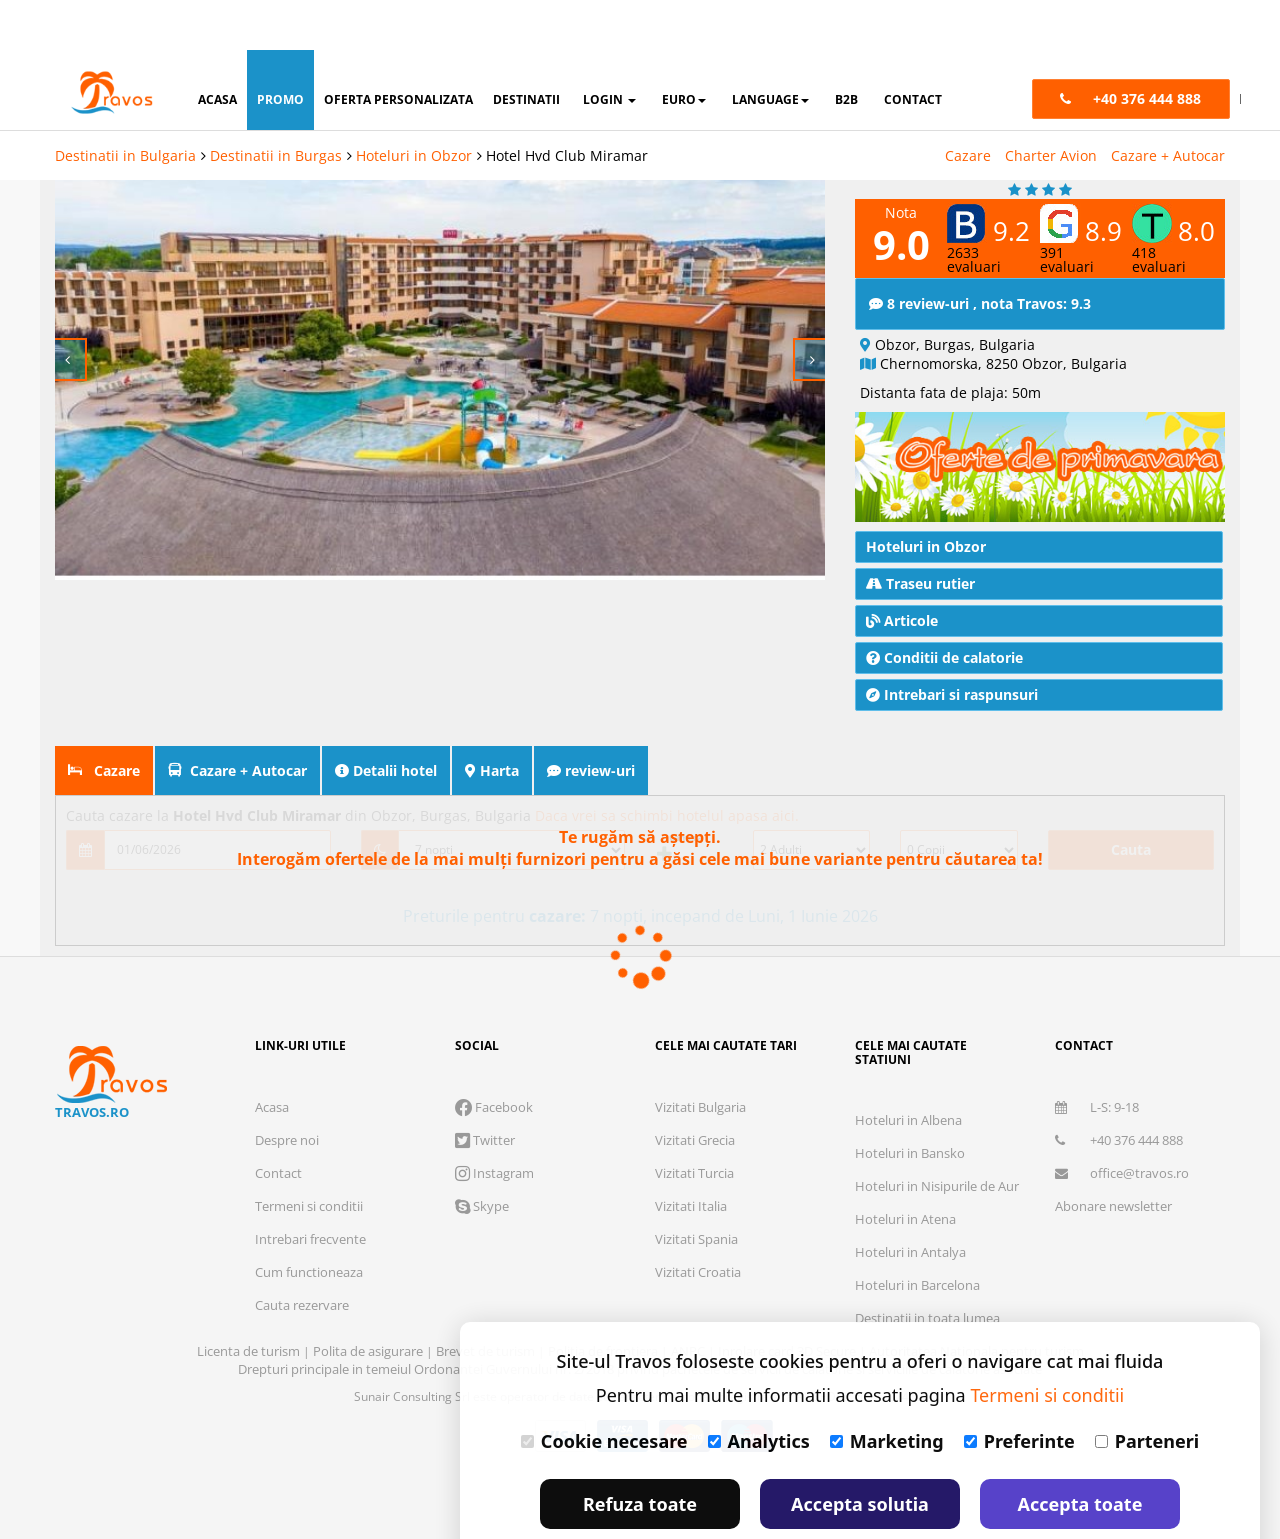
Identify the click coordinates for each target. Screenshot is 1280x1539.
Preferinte (1019, 1391)
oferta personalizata (398, 49)
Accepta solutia (860, 1454)
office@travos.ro (1122, 1123)
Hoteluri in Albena (908, 1070)
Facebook (494, 1057)
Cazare (968, 105)
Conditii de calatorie (944, 607)
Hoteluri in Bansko (910, 1103)
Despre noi (287, 1090)
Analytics (759, 1391)
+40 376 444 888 (1119, 1090)
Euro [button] (684, 49)
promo (280, 49)
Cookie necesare (604, 1391)
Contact (278, 1123)
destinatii (526, 49)
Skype (482, 1156)
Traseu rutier (920, 533)
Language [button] (770, 49)
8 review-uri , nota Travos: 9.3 (980, 253)
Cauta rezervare (302, 1255)
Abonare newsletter (1113, 1156)
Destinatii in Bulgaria (125, 105)
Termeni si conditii (309, 1156)
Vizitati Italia (691, 1156)
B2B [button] (846, 49)
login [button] (609, 49)
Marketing (887, 1391)
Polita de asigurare (369, 1301)
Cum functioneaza (309, 1222)
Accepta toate (1080, 1454)
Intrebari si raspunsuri (952, 644)
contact (913, 49)
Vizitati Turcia (694, 1123)
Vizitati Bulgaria (700, 1057)
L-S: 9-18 (1097, 1057)
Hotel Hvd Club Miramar (567, 105)
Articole (902, 570)
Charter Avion (1051, 105)
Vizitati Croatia (698, 1222)
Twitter (485, 1090)
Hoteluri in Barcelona (917, 1235)
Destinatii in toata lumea (927, 1268)
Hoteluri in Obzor (414, 105)
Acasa (272, 1057)
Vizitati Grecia (695, 1090)
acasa (217, 49)
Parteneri (1147, 1391)
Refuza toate (640, 1454)
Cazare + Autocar (1168, 105)
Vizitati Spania (696, 1189)
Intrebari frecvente (310, 1189)
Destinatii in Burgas (276, 105)
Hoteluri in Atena (905, 1169)
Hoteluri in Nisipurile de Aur (937, 1136)
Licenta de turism (250, 1301)
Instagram (494, 1123)
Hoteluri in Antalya (910, 1202)
